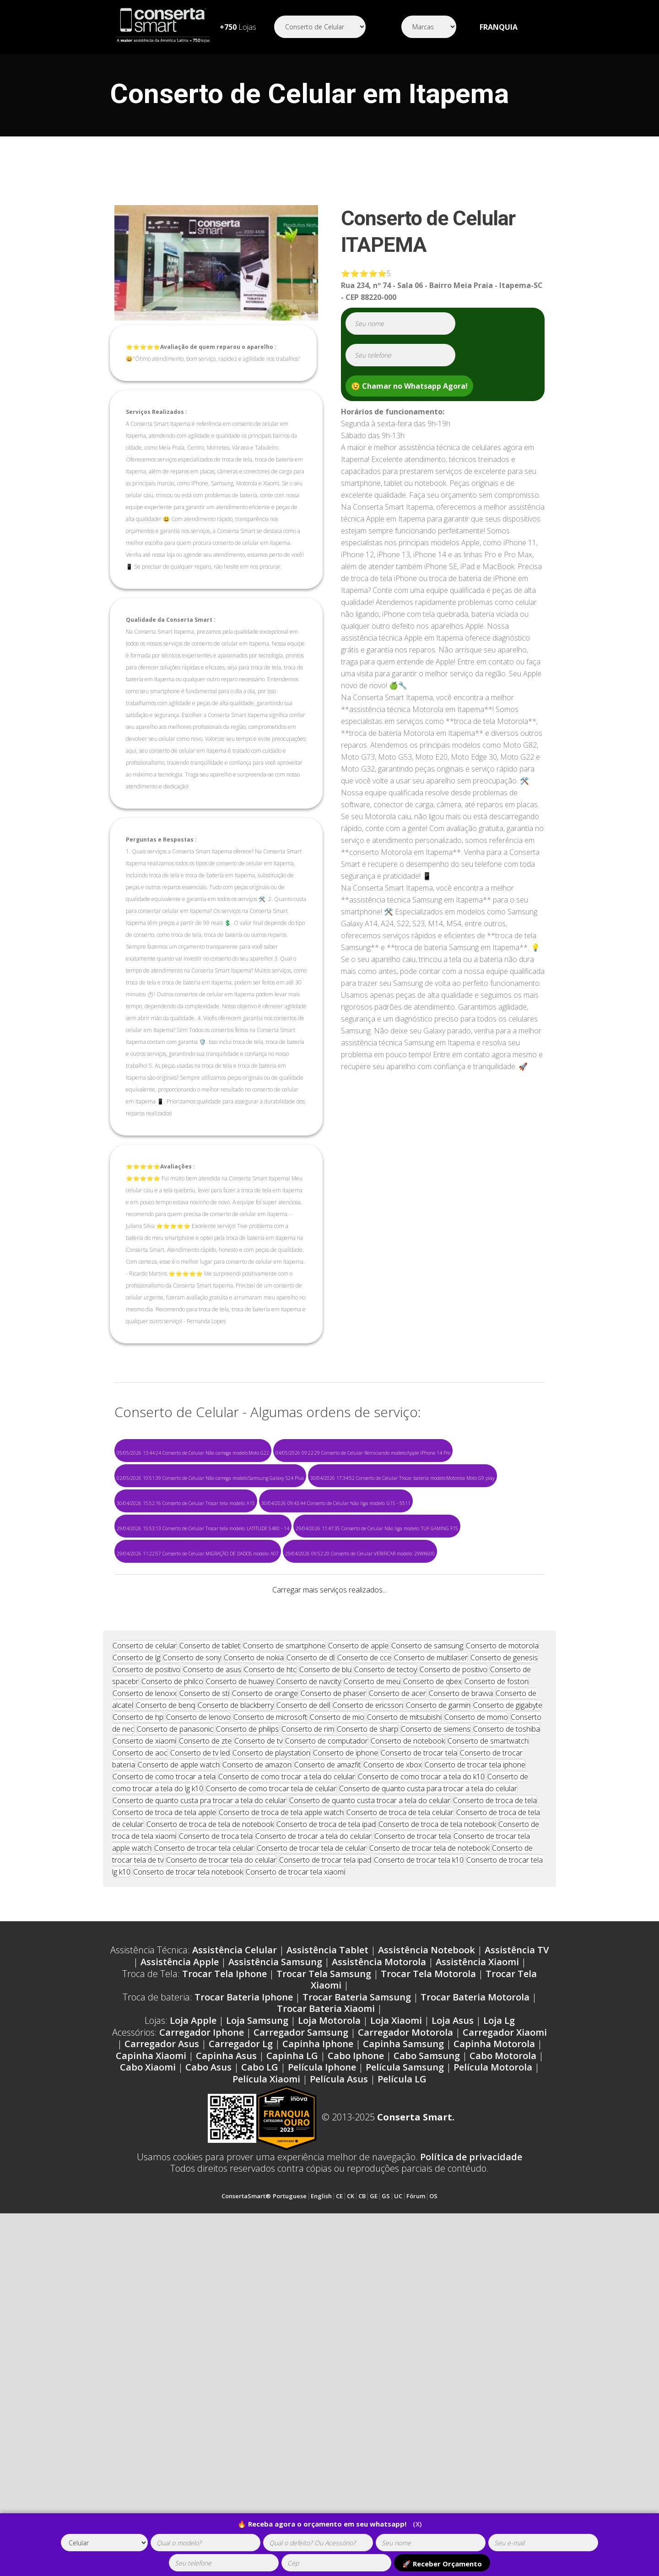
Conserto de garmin (438, 2019)
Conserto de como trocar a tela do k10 (421, 2091)
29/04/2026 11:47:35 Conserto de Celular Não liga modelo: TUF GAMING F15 (377, 1528)
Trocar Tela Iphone (224, 2288)
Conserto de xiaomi (144, 2055)
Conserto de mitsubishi (404, 2031)
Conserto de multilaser (431, 1972)
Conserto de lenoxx (145, 2007)
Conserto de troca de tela (495, 2114)
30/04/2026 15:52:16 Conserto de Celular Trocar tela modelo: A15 (186, 1503)
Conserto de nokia (254, 1972)
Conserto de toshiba (506, 2043)
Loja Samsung (257, 2334)
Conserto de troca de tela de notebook (210, 2138)
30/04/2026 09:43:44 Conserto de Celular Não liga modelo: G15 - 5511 (336, 1503)
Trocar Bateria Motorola (475, 2311)
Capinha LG (292, 2370)
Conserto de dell (303, 2019)
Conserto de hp (138, 2031)
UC (398, 2510)
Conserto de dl (310, 1972)
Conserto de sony (192, 1972)
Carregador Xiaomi (505, 2346)
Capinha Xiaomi (151, 2370)
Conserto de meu (372, 1995)
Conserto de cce (364, 1972)
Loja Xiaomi (396, 2334)
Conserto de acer (397, 2007)
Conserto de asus (212, 1983)
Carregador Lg (241, 2358)
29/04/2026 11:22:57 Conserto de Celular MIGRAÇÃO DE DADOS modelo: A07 (198, 1553)
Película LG (402, 2393)
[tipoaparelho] (104, 2542)
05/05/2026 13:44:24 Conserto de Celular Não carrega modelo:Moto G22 (193, 1453)
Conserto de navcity (308, 1995)
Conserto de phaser (333, 2007)
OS (433, 2510)
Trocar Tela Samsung (323, 2288)
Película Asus (339, 2393)
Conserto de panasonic (175, 2043)
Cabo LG (259, 2381)
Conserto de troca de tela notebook (437, 2138)
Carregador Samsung (301, 2346)
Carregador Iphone (201, 2346)
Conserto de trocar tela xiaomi (295, 2186)
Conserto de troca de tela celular (400, 2126)
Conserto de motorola (502, 1960)
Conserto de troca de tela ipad (326, 2138)
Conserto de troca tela (216, 2150)
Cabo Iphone (356, 2370)
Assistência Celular (234, 2264)
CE (339, 2510)
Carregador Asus (161, 2358)
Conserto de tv (258, 2055)
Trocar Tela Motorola (428, 2288)
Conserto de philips (247, 2043)
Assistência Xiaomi (477, 2276)
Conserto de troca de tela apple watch (281, 2126)
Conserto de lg (136, 1972)
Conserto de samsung (427, 1960)
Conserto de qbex (432, 1995)
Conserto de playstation (271, 2067)
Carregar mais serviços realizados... (329, 1590)
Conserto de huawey (240, 1995)
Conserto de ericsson (368, 2019)
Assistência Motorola (379, 2276)
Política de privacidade (471, 2471)
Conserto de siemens (435, 2043)
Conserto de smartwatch (488, 2055)
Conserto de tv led (200, 2067)
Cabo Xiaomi (148, 2381)
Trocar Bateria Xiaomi (326, 2322)
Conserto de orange (265, 2007)
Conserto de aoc (140, 2067)
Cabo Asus (208, 2381)
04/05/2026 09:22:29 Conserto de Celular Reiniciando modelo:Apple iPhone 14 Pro (362, 1453)
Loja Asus (453, 2334)
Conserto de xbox (392, 2079)
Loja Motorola (329, 2334)
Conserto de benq (165, 2019)
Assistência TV (517, 2264)
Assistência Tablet (327, 2264)
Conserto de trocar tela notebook (188, 2186)
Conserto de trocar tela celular (204, 2162)
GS (386, 2510)
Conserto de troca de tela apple (164, 2126)
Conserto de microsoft (270, 2031)
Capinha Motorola (494, 2358)
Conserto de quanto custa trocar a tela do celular (369, 2114)
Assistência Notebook (426, 2264)
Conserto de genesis (504, 1972)
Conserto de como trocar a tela (164, 2091)
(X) (417, 2524)
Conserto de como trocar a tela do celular (286, 2091)
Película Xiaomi (266, 2393)
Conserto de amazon (257, 2079)
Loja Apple (193, 2334)
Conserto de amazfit (327, 2079)
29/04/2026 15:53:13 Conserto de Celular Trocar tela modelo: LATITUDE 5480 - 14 (203, 1528)
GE (374, 2510)
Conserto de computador (326, 2055)
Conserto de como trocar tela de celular (271, 2103)
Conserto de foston (497, 1995)
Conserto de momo (476, 2031)
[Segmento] (320, 27)
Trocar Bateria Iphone (243, 2311)
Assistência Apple (179, 2276)
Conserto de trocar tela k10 (419, 2174)
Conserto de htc (270, 1983)
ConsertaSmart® (246, 2510)
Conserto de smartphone (284, 1960)
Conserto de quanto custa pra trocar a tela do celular (199, 2114)
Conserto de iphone (345, 2067)
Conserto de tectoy (385, 1983)
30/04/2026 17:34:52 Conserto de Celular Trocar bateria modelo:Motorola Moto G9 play (402, 1478)
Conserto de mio (337, 2031)
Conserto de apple (358, 1960)
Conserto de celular (145, 1960)
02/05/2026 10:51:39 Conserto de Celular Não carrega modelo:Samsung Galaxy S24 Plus (210, 1478)
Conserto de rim (307, 2043)
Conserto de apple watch (179, 2079)
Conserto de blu (325, 1983)
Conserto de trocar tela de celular (312, 2162)
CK (350, 2510)
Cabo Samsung (427, 2370)
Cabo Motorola (503, 2370)
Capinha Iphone (317, 2358)
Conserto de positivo (146, 1983)
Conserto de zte (205, 2055)
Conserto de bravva (461, 2007)
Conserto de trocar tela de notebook (429, 2162)
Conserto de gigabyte (507, 2019)
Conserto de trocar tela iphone (475, 2079)
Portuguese (290, 2510)
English (321, 2510)
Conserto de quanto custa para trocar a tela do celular (428, 2103)
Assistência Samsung (275, 2276)
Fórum (415, 2510)
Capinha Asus (226, 2370)
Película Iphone (322, 2381)
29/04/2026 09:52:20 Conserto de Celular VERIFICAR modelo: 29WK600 (360, 1553)
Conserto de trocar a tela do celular (313, 2150)
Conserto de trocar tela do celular (221, 2174)
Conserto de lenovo (198, 2031)
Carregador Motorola (405, 2346)
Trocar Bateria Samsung (356, 2311)
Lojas (238, 27)
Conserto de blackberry (236, 2019)
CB (362, 2510)
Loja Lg (499, 2334)
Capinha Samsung (403, 2358)
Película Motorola (493, 2381)
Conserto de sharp (367, 2043)
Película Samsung (405, 2381)
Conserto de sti (204, 2007)
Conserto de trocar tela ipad (325, 2174)
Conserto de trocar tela (419, 2067)
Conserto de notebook (408, 2055)
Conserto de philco (172, 1995)
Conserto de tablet (209, 1960)
